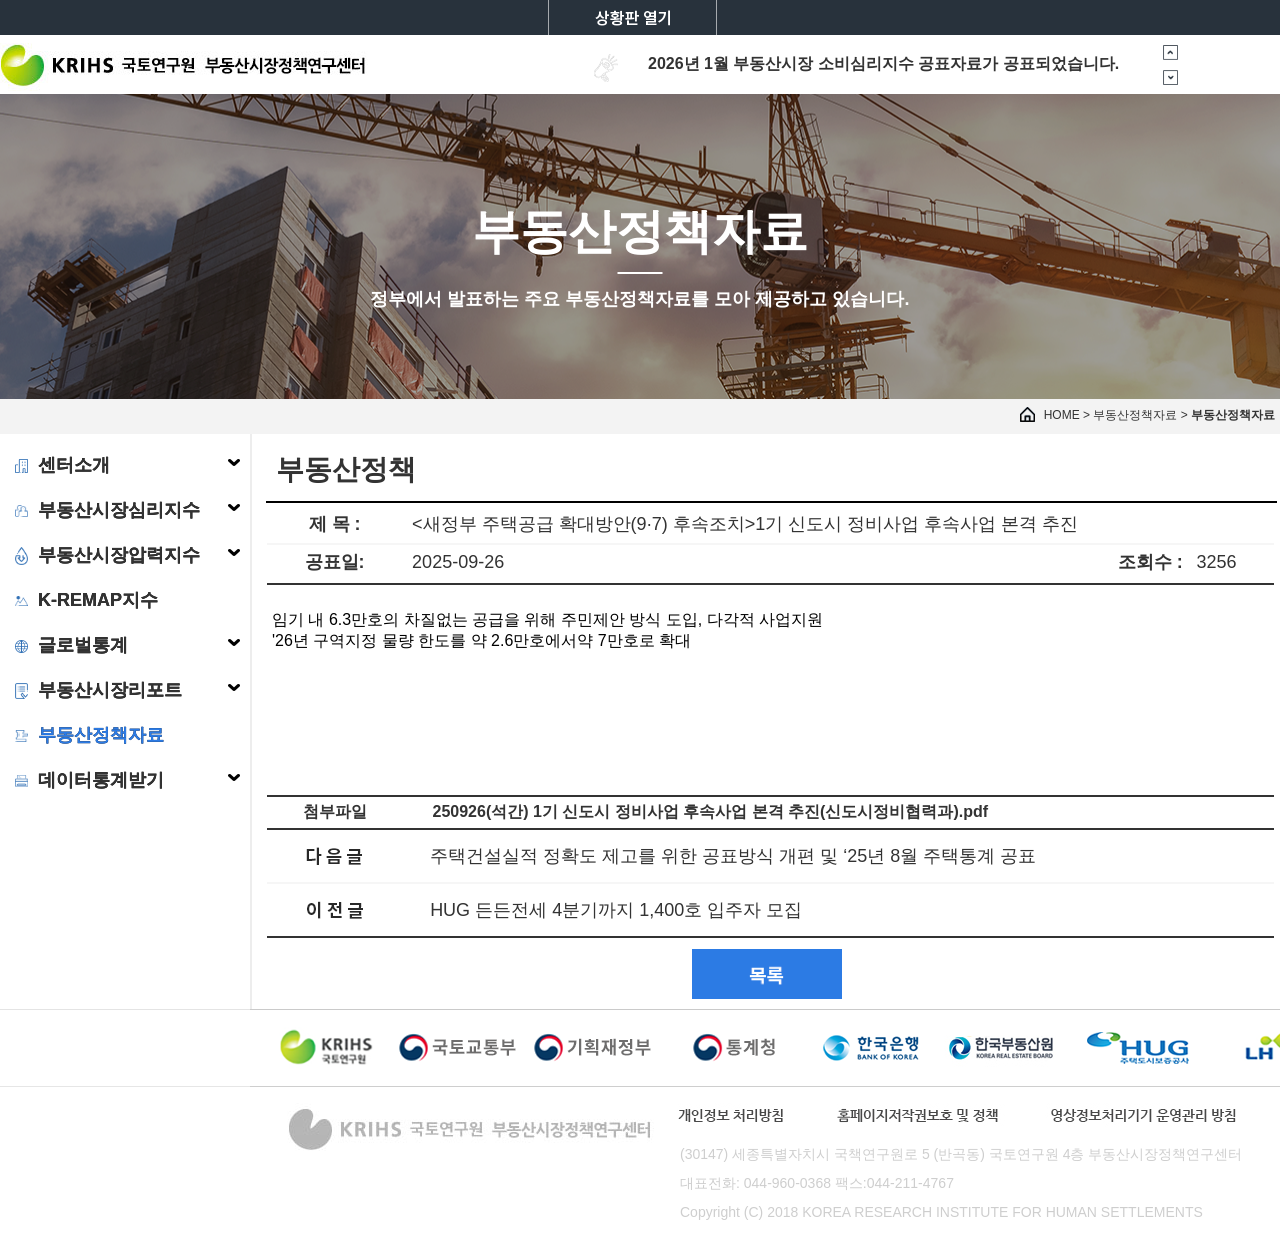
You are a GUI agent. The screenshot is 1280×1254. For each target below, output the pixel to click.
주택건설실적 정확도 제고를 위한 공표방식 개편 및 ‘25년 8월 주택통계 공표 (733, 856)
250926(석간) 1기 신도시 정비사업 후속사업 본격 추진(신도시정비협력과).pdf (711, 811)
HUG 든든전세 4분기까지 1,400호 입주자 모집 (616, 910)
